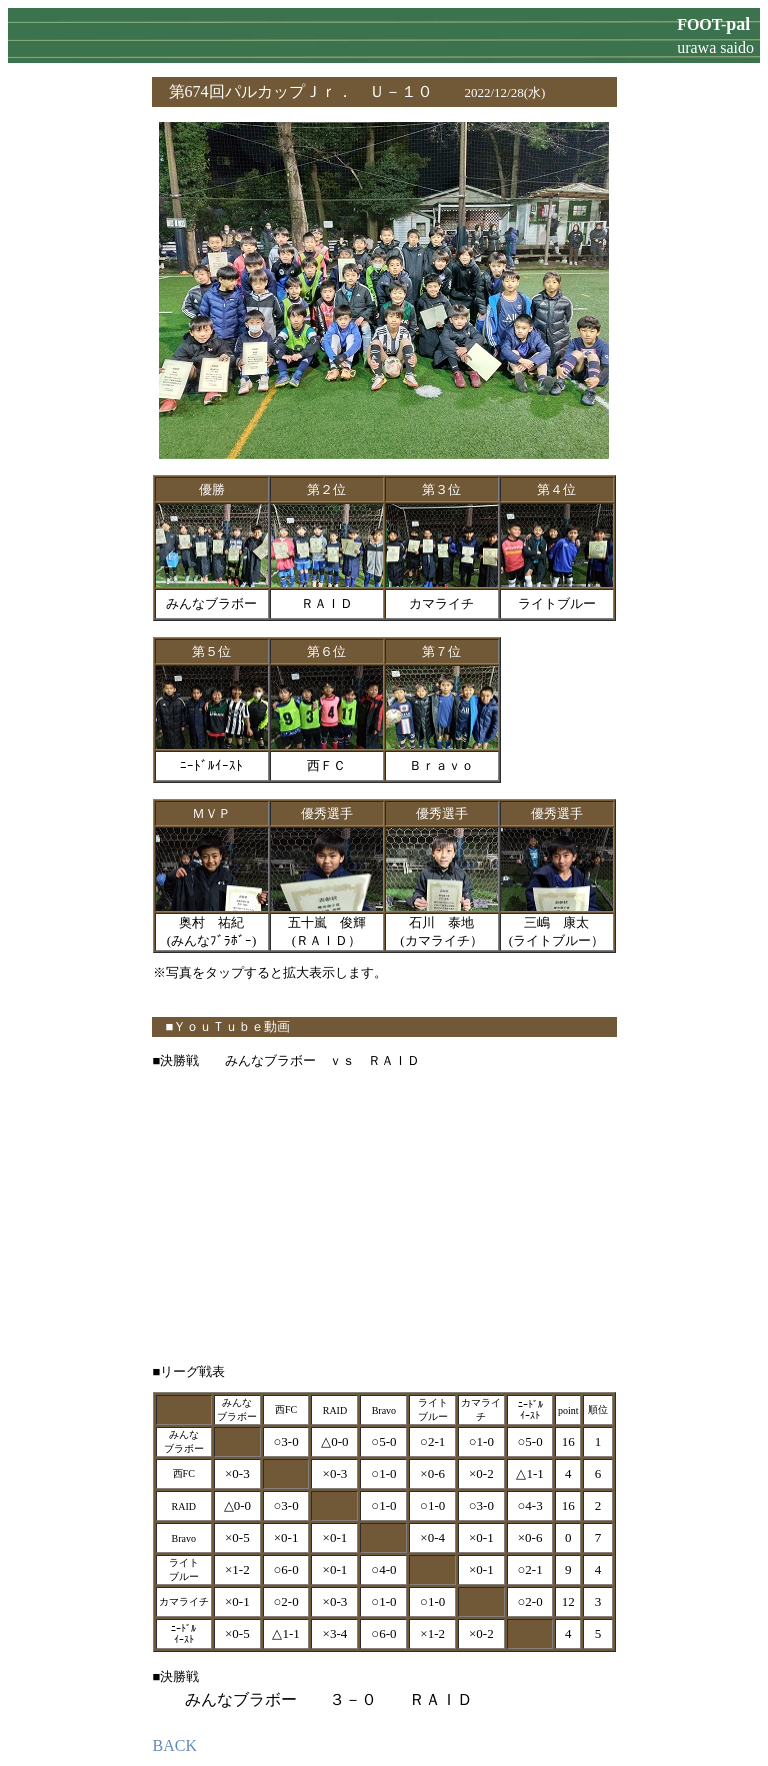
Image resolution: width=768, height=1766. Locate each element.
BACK (175, 1745)
